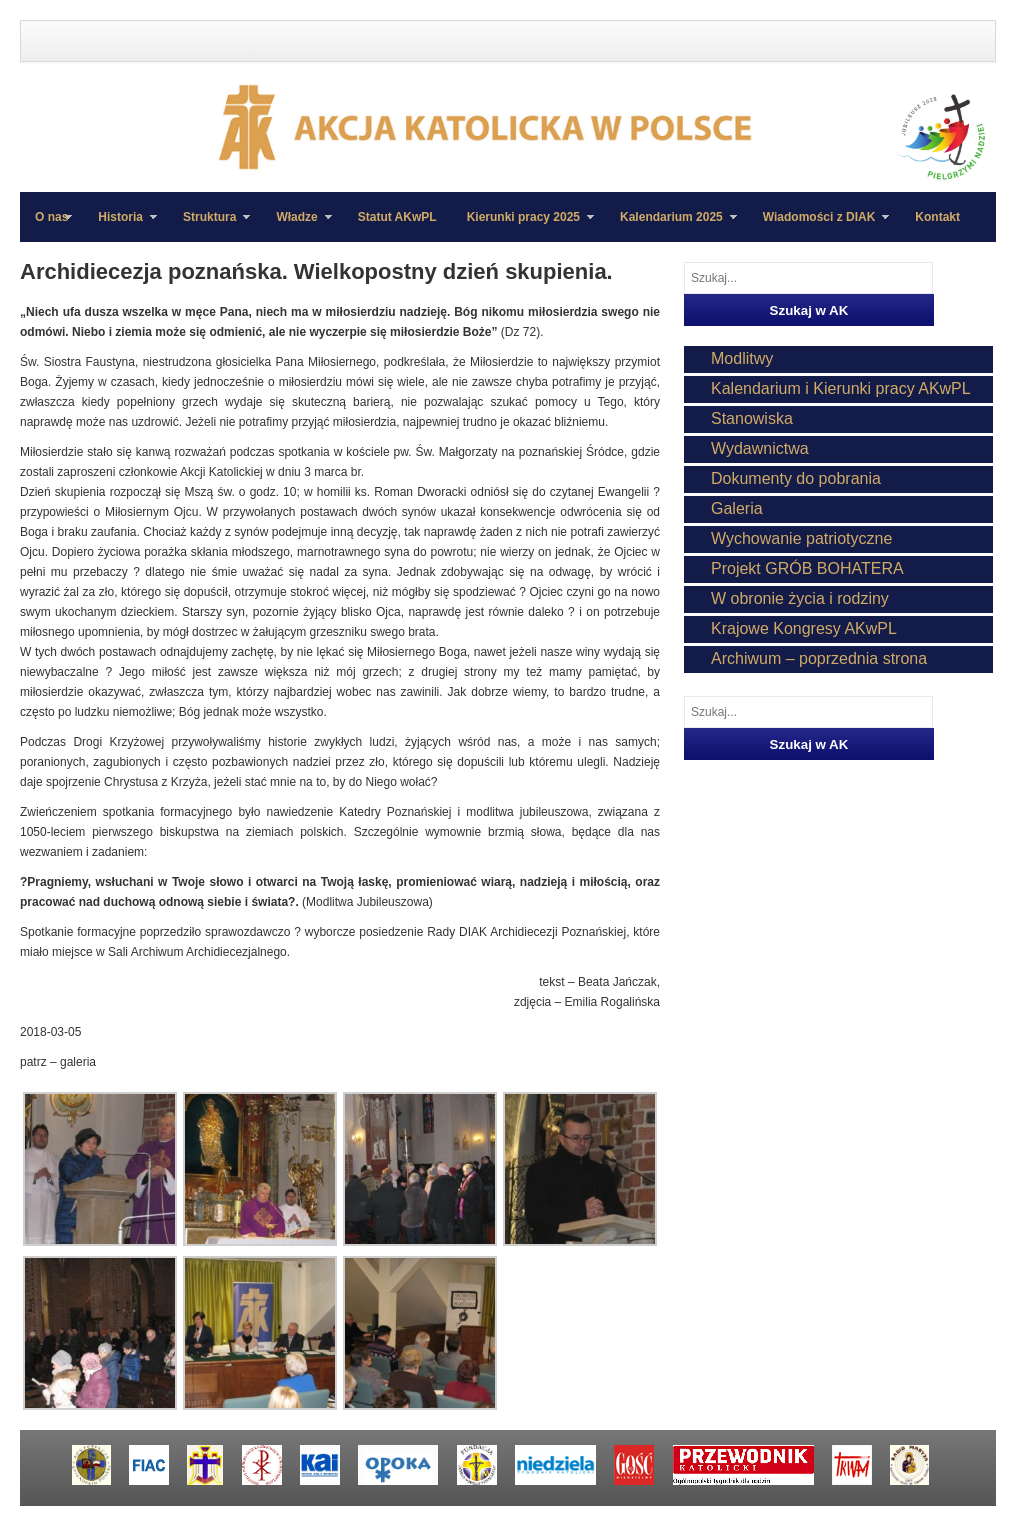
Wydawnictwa (760, 448)
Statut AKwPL (397, 217)
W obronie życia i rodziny (800, 598)
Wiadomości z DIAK (819, 226)
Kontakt (937, 217)
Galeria (737, 508)
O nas (51, 217)
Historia (120, 226)
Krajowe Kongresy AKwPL (804, 628)
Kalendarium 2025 (671, 226)
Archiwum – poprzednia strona (819, 658)
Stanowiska (752, 418)
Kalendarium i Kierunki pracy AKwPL (841, 388)
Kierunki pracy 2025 (523, 226)
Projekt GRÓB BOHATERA (807, 568)
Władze (296, 226)
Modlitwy (742, 358)
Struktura (209, 226)
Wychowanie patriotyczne (801, 538)
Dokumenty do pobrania (796, 478)
